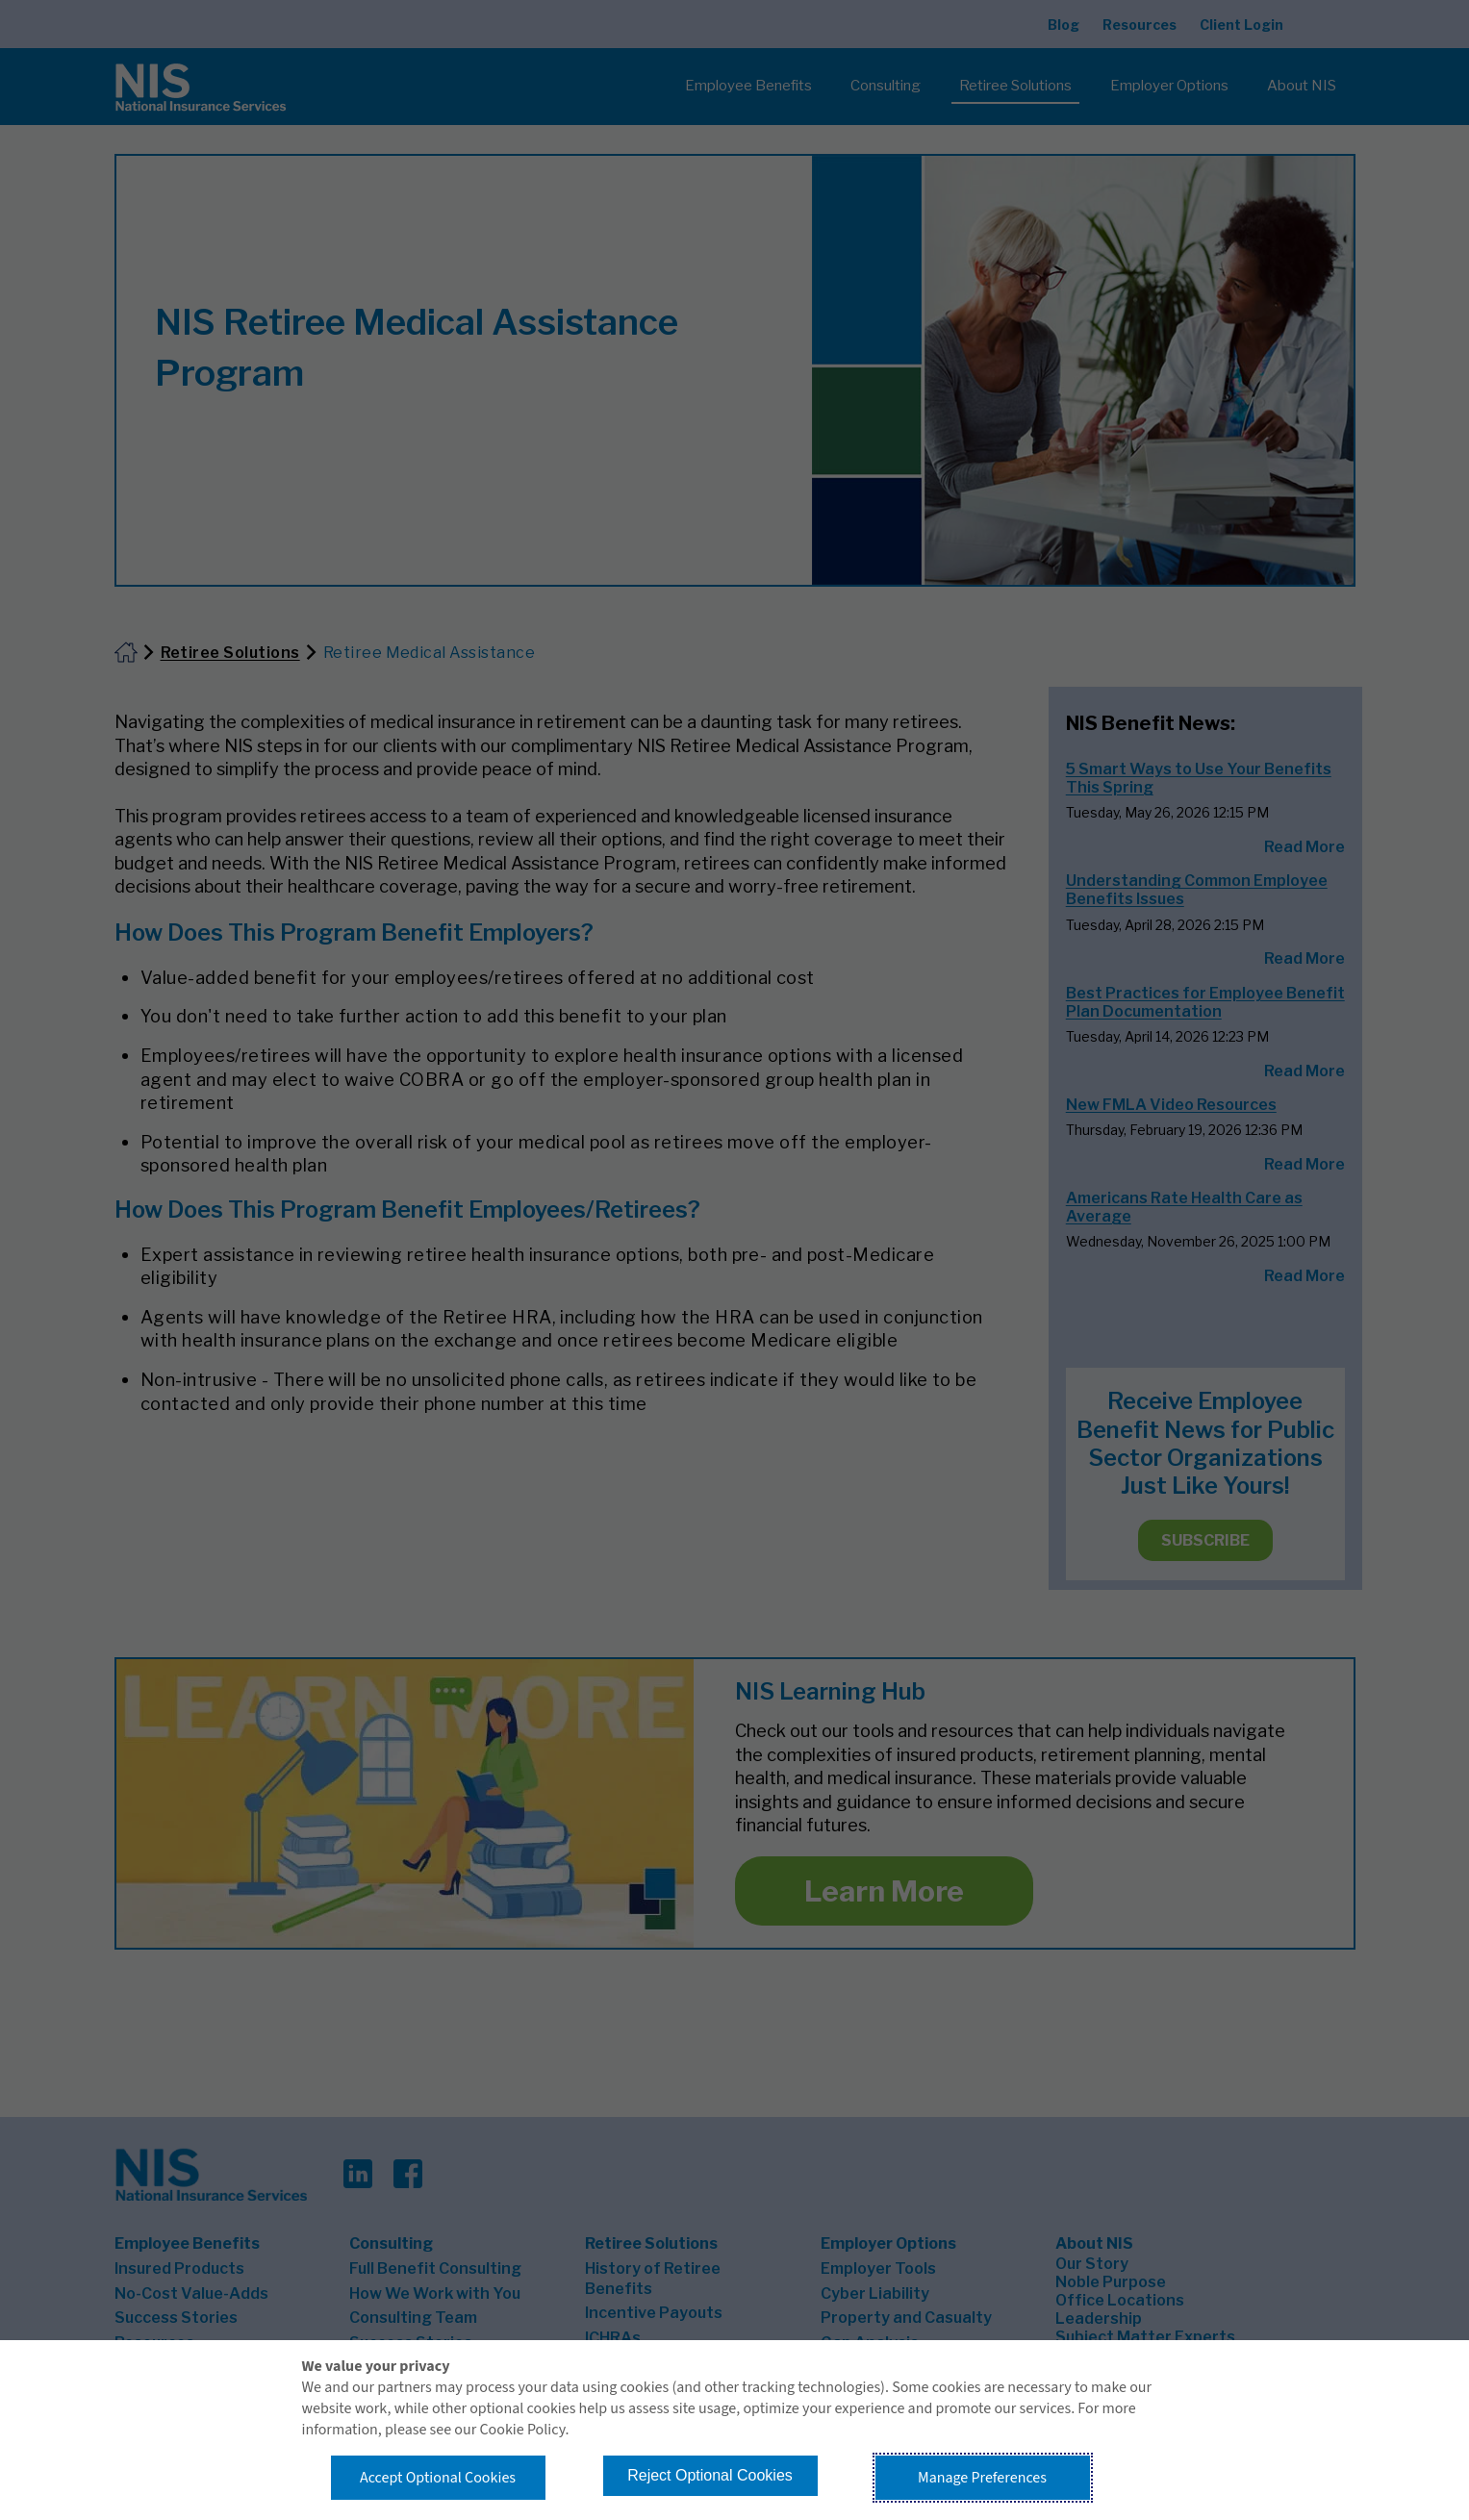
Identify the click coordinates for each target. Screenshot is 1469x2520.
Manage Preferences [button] (982, 2477)
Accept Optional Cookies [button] (438, 2477)
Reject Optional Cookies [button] (710, 2475)
